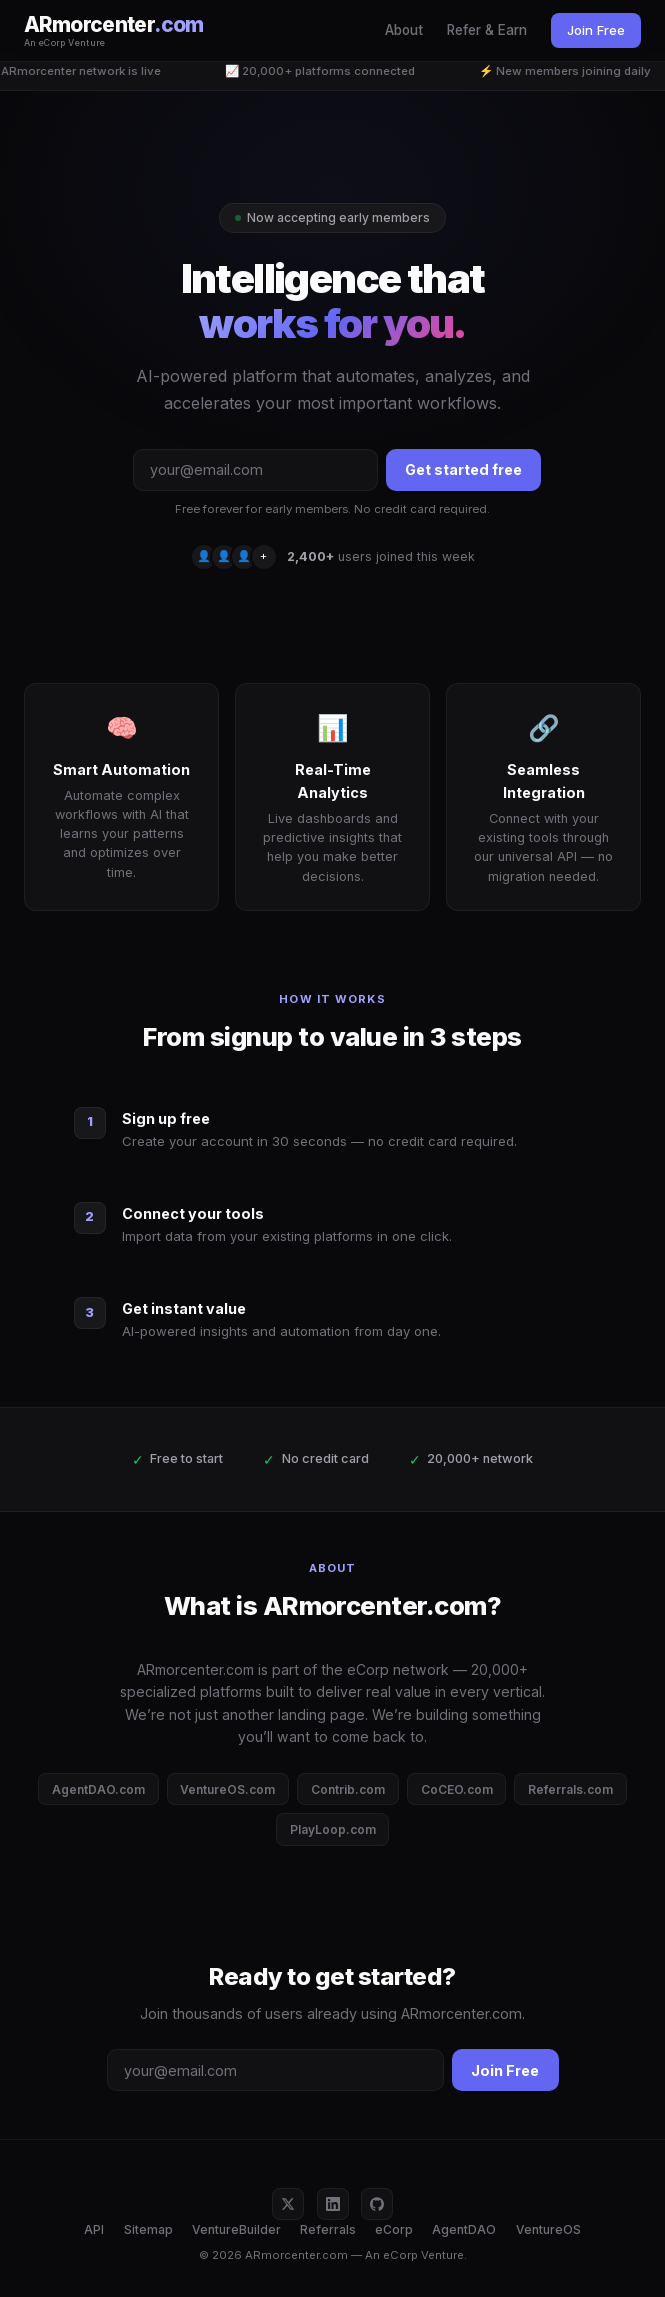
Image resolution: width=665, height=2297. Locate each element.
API (94, 2229)
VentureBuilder (236, 2229)
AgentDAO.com (98, 1789)
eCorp (394, 2229)
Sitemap (148, 2229)
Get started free (463, 469)
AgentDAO (464, 2229)
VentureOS (548, 2229)
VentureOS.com (227, 1789)
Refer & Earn (487, 30)
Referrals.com (570, 1789)
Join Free (596, 30)
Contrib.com (348, 1789)
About (404, 30)
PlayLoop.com (333, 1829)
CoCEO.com (457, 1789)
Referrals (328, 2229)
